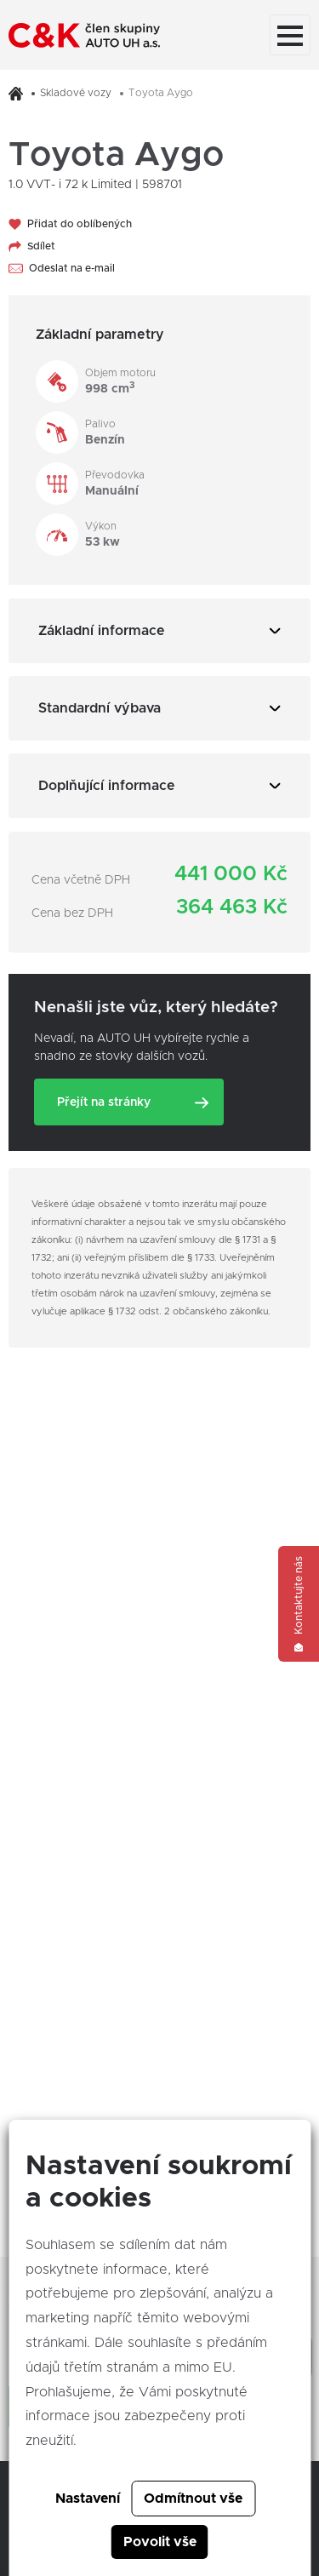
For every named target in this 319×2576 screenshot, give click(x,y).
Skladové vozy (75, 93)
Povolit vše (160, 2542)
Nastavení (87, 2498)
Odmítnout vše (193, 2498)
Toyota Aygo (160, 93)
